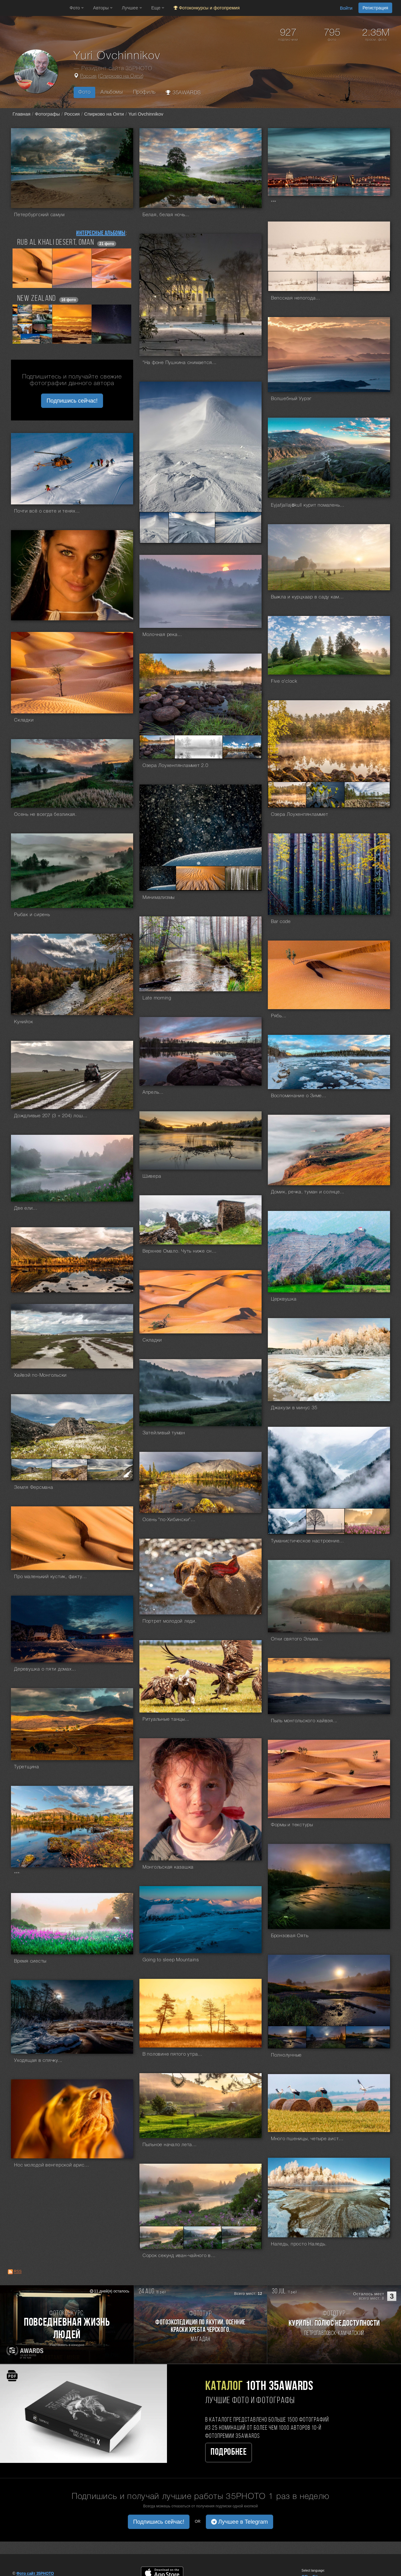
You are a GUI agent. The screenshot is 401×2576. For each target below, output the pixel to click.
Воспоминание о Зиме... (298, 1096)
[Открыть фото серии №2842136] (287, 1521)
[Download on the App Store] (168, 2573)
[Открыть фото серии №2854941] (158, 878)
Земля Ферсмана (33, 1487)
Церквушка (284, 1299)
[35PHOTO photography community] (34, 8)
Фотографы (47, 114)
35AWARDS (183, 92)
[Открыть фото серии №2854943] (243, 878)
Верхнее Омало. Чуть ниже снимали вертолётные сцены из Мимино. (180, 1251)
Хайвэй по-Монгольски (40, 1375)
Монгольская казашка (168, 1867)
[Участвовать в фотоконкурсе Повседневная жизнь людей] (67, 2324)
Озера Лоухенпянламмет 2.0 (175, 766)
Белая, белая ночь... (166, 215)
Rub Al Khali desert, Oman (55, 242)
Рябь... (278, 1016)
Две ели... (25, 1208)
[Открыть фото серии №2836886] (161, 2237)
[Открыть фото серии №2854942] (200, 878)
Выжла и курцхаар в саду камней (308, 597)
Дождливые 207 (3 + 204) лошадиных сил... (51, 1116)
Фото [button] (77, 8)
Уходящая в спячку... (38, 2060)
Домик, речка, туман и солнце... (307, 1192)
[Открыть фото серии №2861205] (154, 527)
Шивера (152, 1176)
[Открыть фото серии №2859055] (157, 747)
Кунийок (23, 1022)
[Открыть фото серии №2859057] (242, 747)
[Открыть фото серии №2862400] (371, 281)
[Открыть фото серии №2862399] (335, 281)
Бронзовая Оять (290, 1936)
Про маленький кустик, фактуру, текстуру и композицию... (51, 1577)
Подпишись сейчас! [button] (71, 401)
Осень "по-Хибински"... (169, 1520)
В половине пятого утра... (172, 2054)
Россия (88, 76)
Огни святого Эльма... (297, 1639)
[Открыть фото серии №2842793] (69, 1469)
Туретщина (26, 1767)
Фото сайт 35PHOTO (35, 2573)
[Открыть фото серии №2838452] (368, 2037)
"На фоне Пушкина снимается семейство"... (180, 363)
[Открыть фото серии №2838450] (287, 2037)
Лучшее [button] (132, 8)
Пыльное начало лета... (170, 2145)
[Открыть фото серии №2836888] (241, 2237)
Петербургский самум (39, 215)
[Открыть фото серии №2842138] (367, 1521)
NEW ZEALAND (36, 299)
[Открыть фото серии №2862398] (292, 281)
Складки (24, 720)
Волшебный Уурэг (291, 399)
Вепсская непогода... (295, 298)
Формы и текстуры (292, 1825)
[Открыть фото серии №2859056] (198, 747)
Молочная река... (162, 635)
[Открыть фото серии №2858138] (367, 794)
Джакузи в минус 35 (294, 1408)
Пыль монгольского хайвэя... (304, 1721)
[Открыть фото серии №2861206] (192, 527)
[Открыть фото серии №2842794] (110, 1469)
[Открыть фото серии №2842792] (31, 1469)
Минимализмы (158, 897)
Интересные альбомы (100, 233)
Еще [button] (157, 8)
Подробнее (229, 2452)
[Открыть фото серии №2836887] (202, 2237)
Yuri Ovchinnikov (146, 114)
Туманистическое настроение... (307, 1541)
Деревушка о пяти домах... (45, 1669)
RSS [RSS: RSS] (18, 2272)
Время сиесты (30, 1961)
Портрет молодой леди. (170, 1621)
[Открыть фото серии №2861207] (238, 527)
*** (273, 203)
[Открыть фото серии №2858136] (287, 794)
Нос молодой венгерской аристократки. (51, 2165)
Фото (84, 92)
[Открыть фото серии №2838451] (326, 2037)
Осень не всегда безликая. (45, 814)
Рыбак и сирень (32, 915)
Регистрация (375, 8)
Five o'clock (284, 681)
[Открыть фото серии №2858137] (325, 794)
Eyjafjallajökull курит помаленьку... (308, 505)
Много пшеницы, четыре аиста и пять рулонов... (308, 2139)
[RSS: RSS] (10, 2271)
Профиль (144, 92)
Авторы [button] (102, 8)
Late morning (157, 998)
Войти (346, 8)
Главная (21, 114)
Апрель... (153, 1092)
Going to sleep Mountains (171, 1960)
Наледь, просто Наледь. (299, 2244)
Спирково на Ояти (121, 76)
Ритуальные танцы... (166, 1719)
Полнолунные (286, 2055)
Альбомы (112, 92)
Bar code (281, 922)
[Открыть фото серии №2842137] (325, 1521)
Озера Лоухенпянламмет (299, 814)
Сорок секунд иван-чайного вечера (180, 2256)
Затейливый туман (164, 1433)
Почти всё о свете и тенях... (47, 511)
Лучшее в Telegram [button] (239, 2522)
